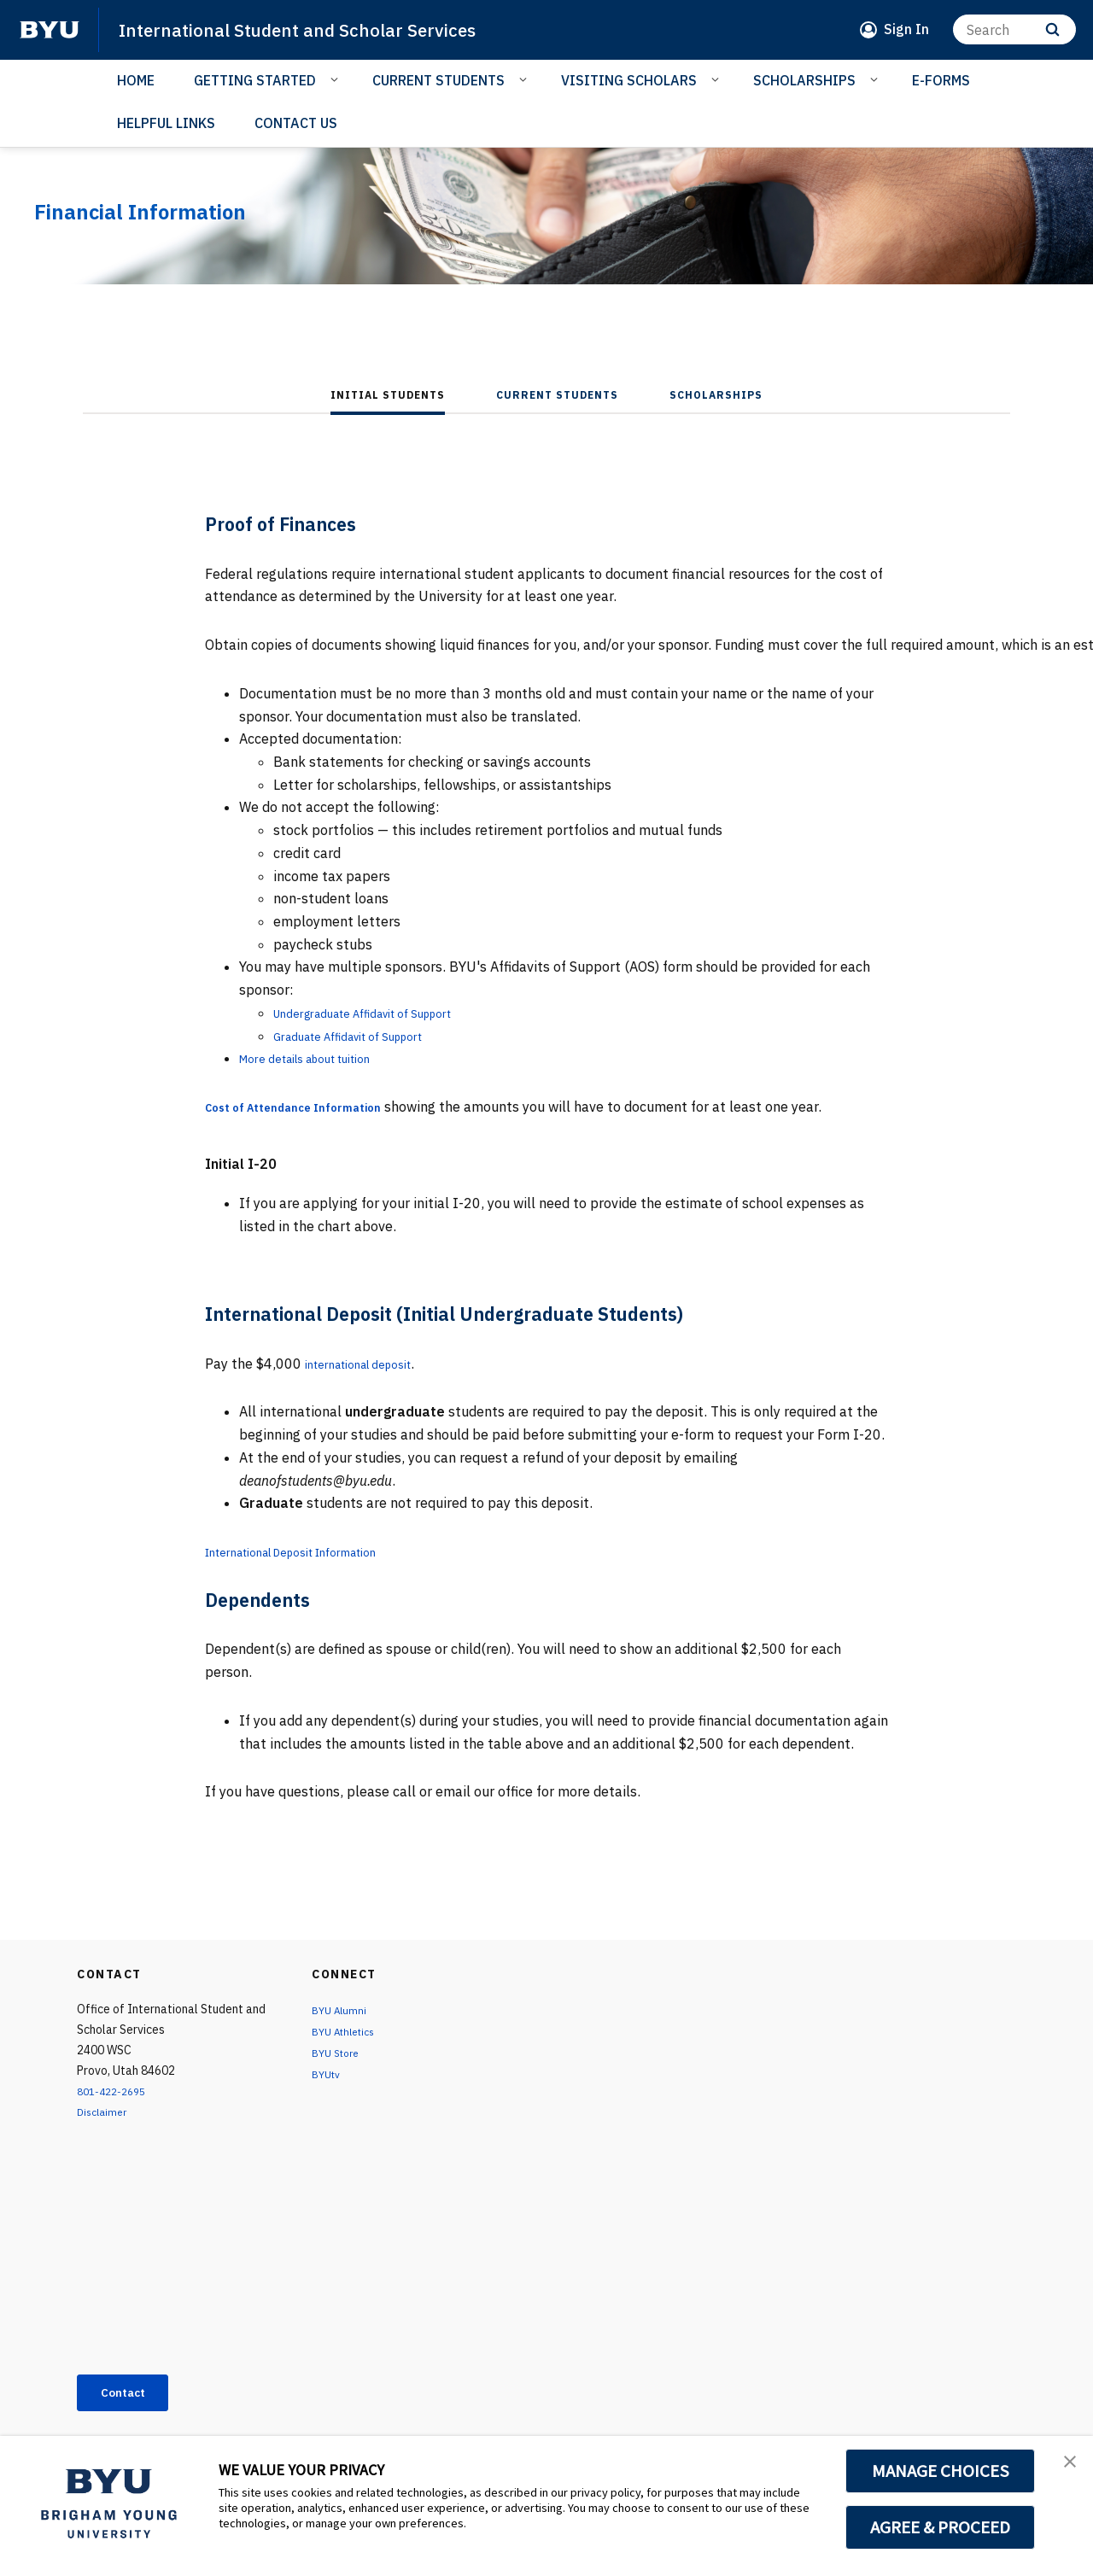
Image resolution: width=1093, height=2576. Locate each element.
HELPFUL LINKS (166, 122)
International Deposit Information (313, 1551)
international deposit (371, 1363)
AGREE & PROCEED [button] (940, 2527)
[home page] (49, 29)
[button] (1065, 2466)
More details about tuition (322, 1057)
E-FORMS (941, 80)
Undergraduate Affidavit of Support (384, 1012)
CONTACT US (295, 122)
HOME (136, 80)
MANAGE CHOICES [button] (940, 2471)
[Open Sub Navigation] (336, 79)
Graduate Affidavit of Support (366, 1035)
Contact (131, 2395)
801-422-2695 (116, 2091)
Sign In (906, 29)
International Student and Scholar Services (321, 29)
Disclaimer (104, 2111)
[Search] (1014, 29)
